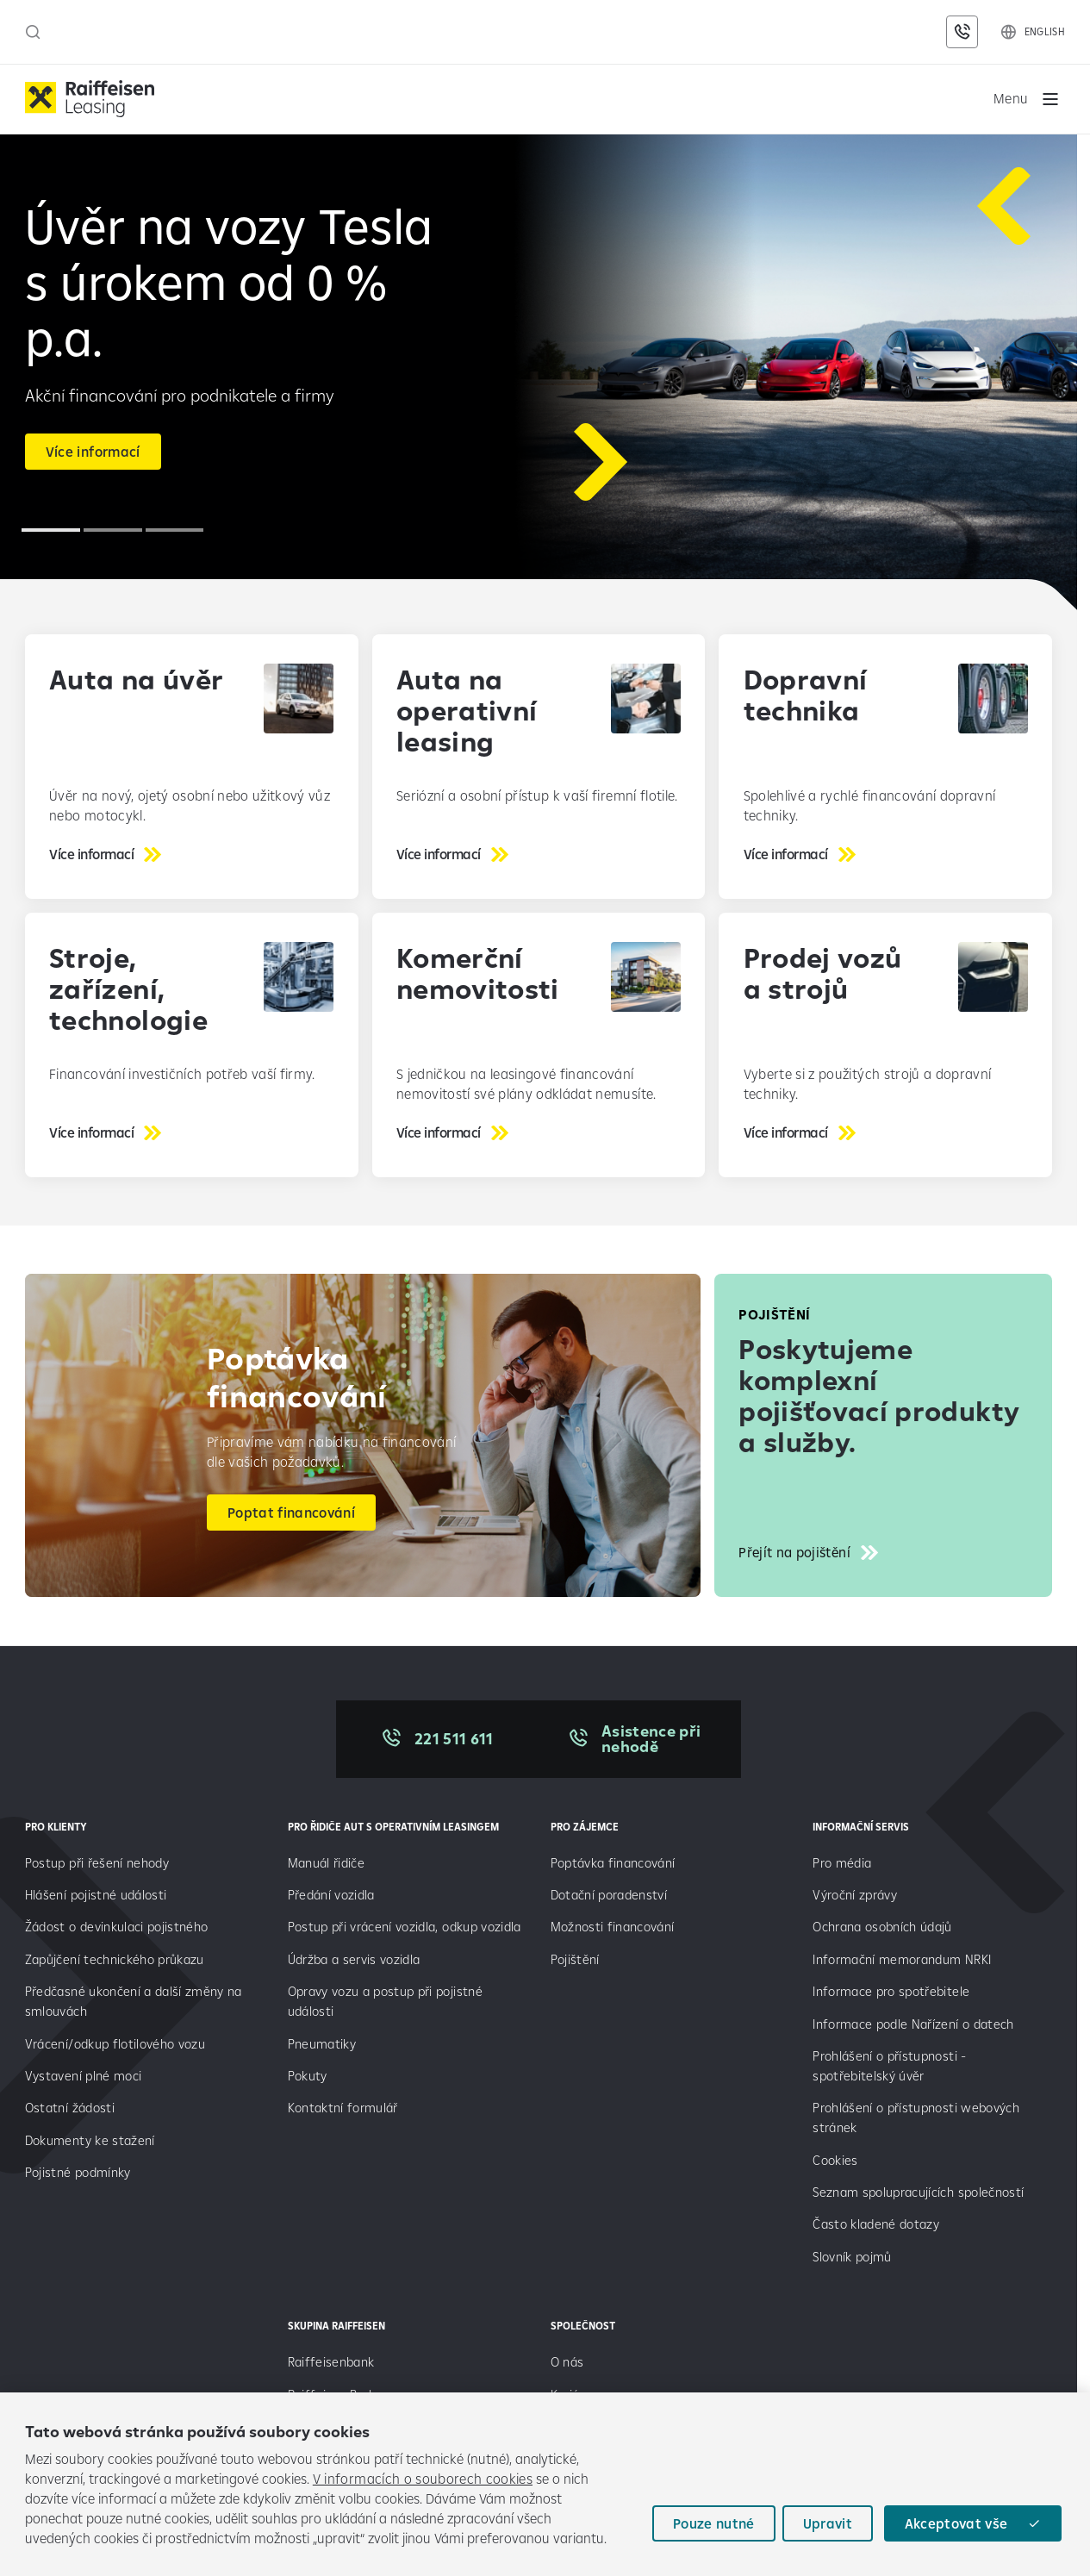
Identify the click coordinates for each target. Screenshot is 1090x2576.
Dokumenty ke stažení (90, 2142)
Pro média (844, 1864)
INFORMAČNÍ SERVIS (861, 1828)
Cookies (835, 2162)
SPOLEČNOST (583, 2328)
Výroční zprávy (856, 1897)
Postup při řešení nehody (97, 1864)
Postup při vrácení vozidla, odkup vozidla (404, 1929)
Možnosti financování (613, 1929)
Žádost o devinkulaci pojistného (117, 1929)
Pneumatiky (322, 2045)
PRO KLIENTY (56, 1828)
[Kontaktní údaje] (962, 32)
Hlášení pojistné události (96, 1897)
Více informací (93, 453)
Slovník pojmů (852, 2258)
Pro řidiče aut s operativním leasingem (393, 1828)
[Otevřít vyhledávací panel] (33, 32)
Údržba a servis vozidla (354, 1961)
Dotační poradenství (609, 1897)
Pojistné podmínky (78, 2175)
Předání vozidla (331, 1897)
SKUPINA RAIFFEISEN (336, 2328)
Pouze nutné (713, 2523)
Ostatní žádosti (70, 2110)
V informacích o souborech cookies (423, 2478)
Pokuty (307, 2078)
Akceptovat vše (956, 2523)
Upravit (826, 2523)
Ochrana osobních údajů (882, 1929)
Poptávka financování (615, 1864)
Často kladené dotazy (876, 2226)
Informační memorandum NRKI (902, 1961)
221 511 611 (454, 1740)
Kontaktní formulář (343, 2110)
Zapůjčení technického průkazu (114, 1961)
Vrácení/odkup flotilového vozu (115, 2045)
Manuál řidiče (326, 1864)
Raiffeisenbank (331, 2364)
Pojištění (575, 1961)
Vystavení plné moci (83, 2078)
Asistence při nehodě (653, 1740)
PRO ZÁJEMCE (585, 1828)
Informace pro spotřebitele (891, 1994)
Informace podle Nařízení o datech (913, 2026)
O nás (567, 2364)
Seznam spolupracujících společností (918, 2194)
